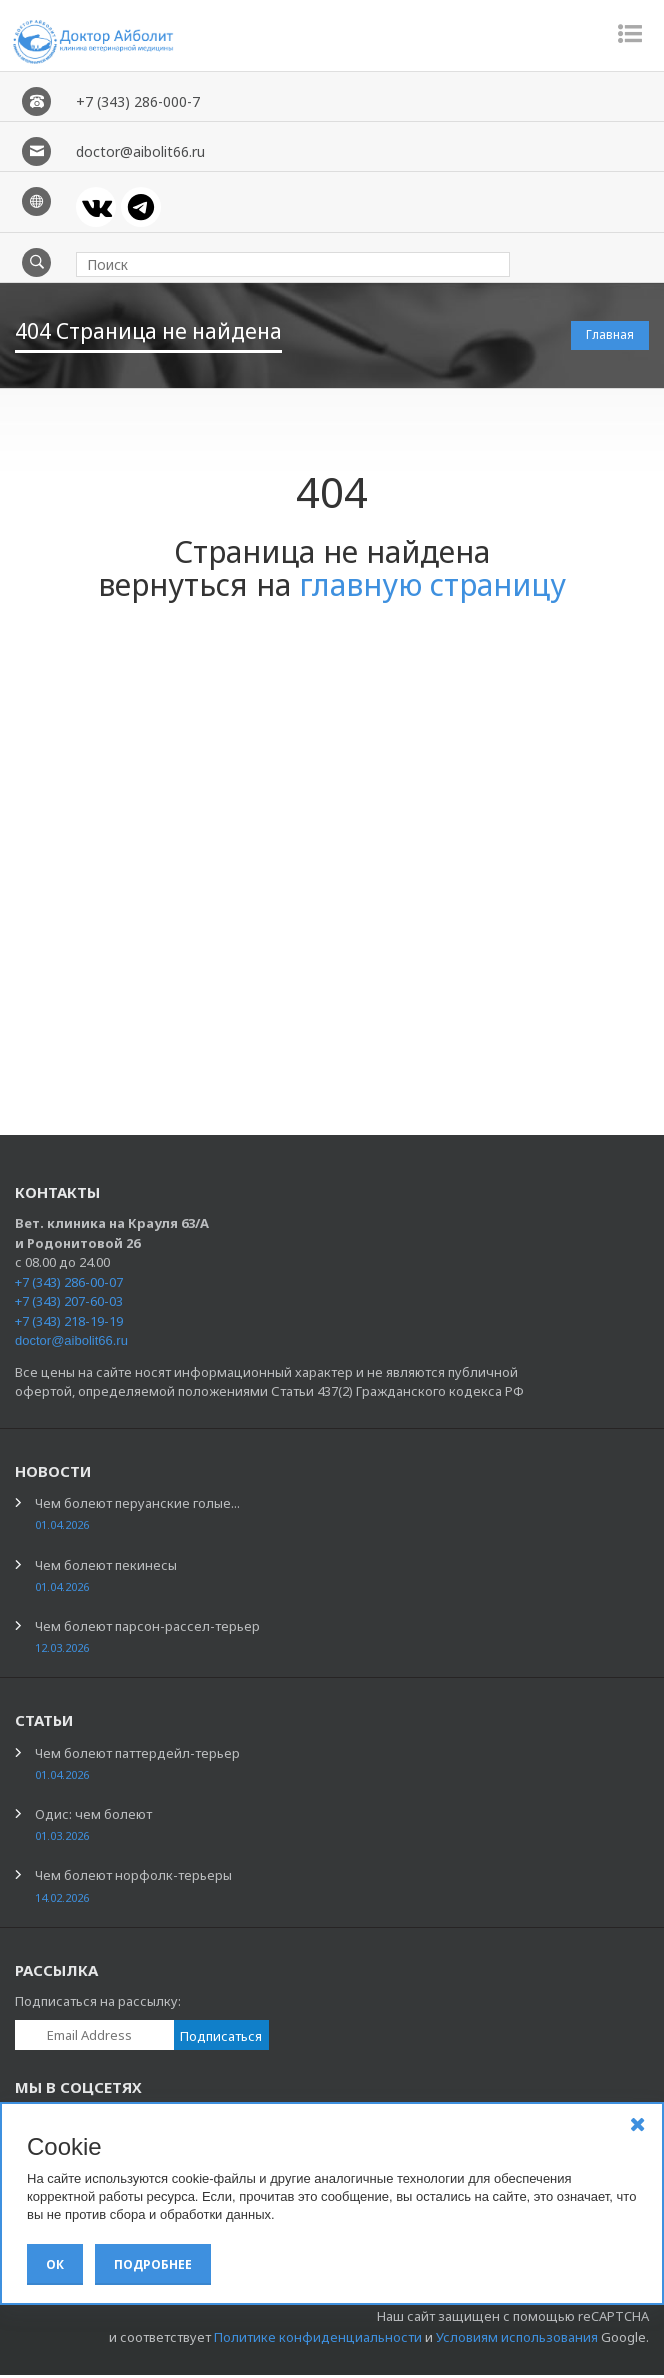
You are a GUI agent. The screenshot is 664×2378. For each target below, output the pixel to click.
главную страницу (432, 587)
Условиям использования (517, 2340)
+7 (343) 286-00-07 (69, 1285)
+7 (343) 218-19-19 (69, 1324)
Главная (610, 337)
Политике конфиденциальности (318, 2340)
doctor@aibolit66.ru (71, 1343)
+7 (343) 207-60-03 (69, 1304)
